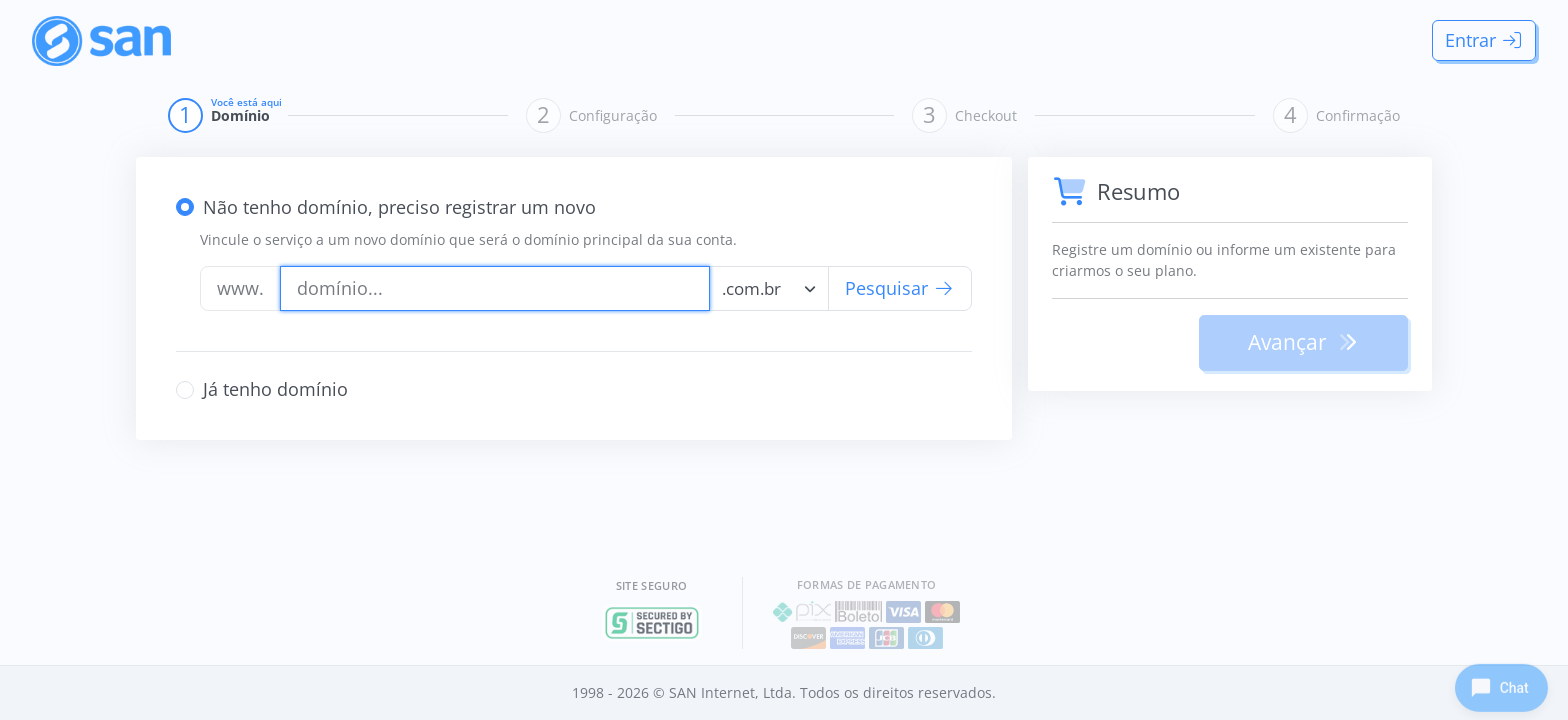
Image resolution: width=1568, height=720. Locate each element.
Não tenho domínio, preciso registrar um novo (399, 207)
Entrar (1484, 40)
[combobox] (769, 288)
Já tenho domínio (275, 389)
